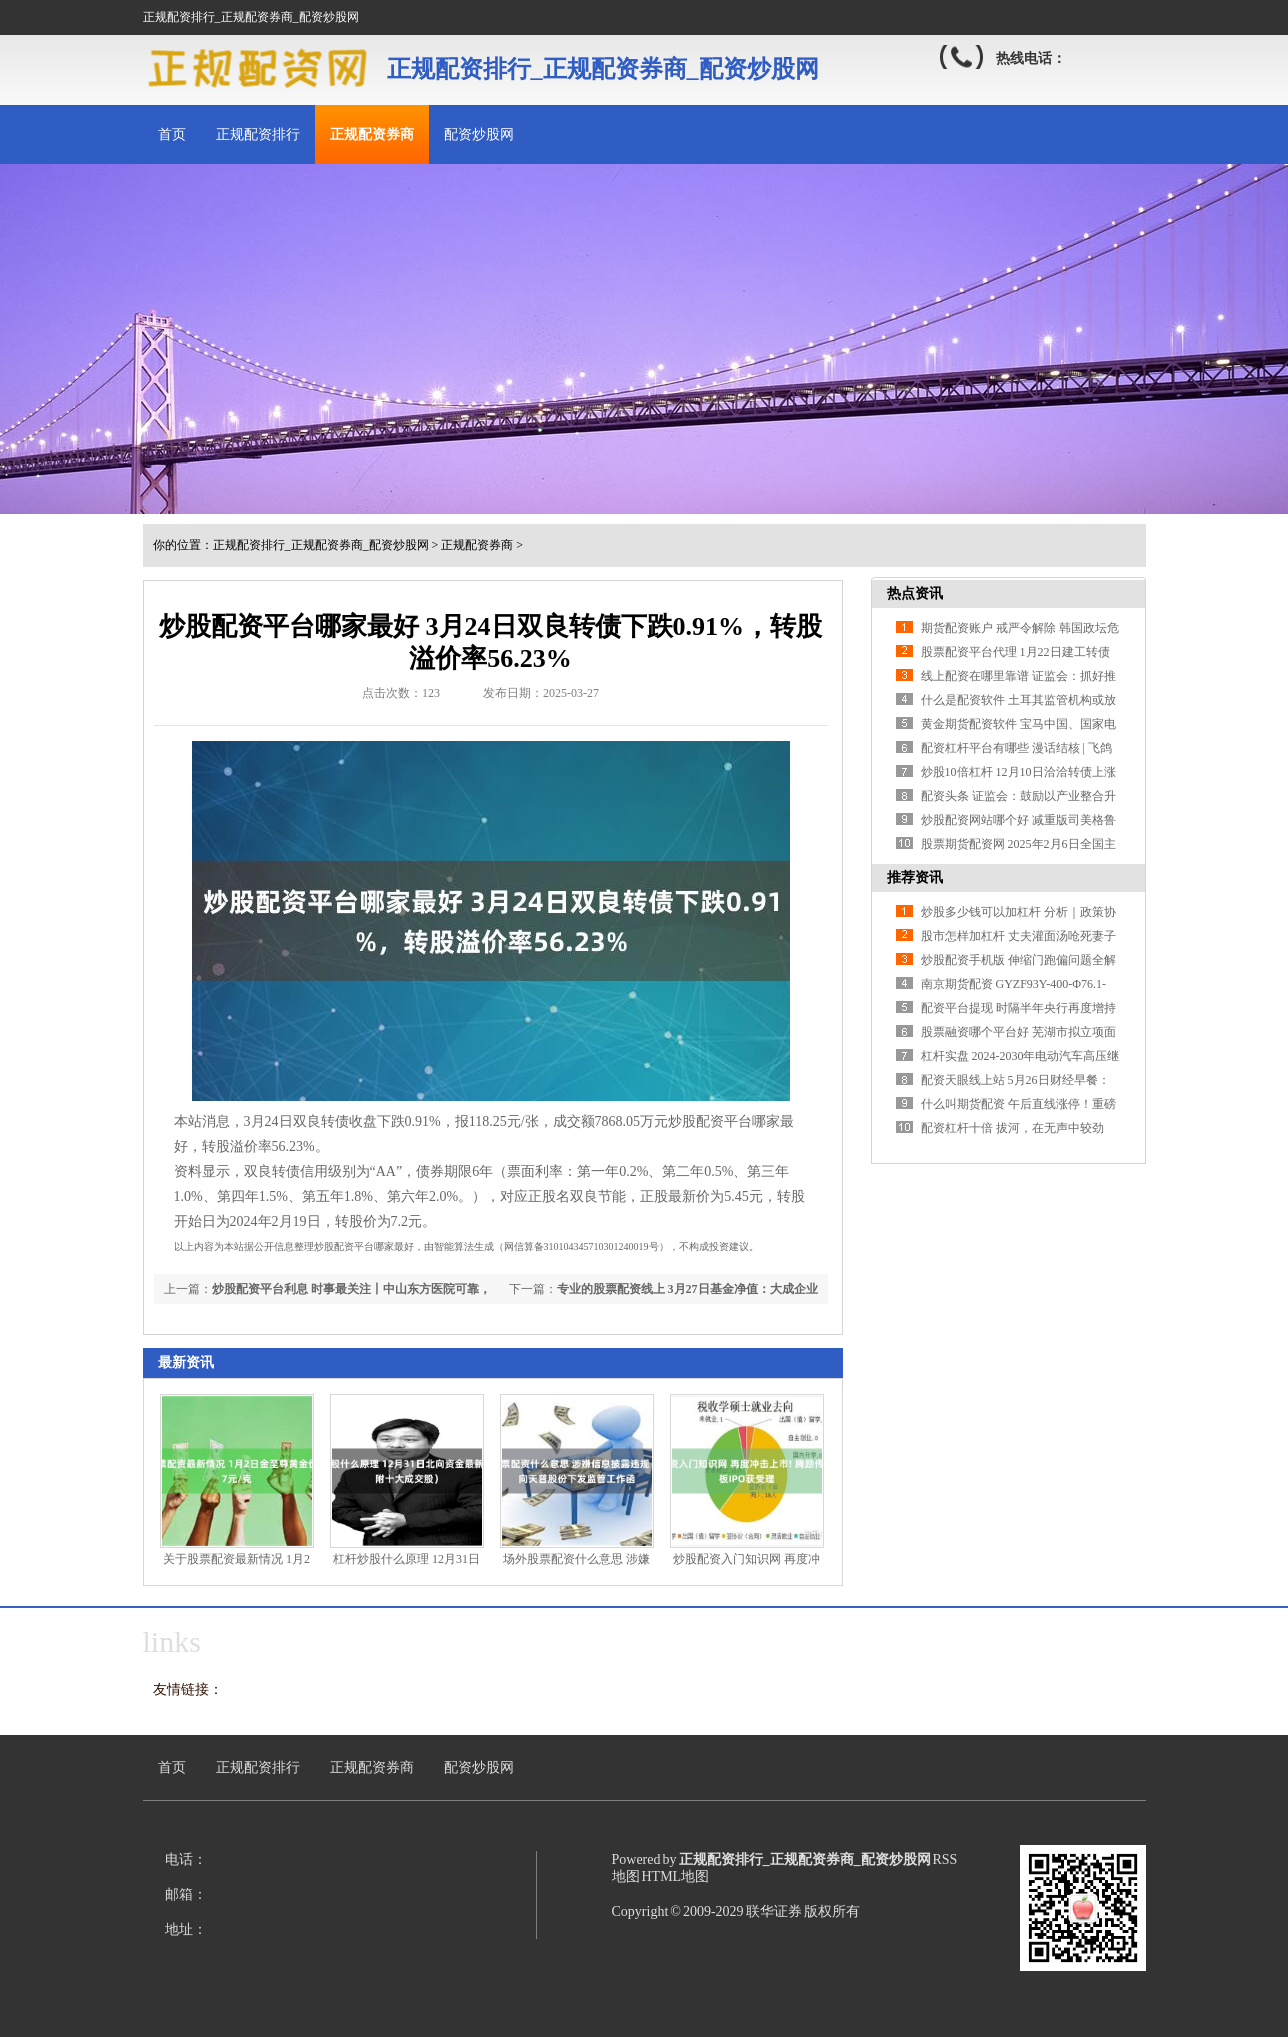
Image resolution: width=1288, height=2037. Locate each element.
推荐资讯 (915, 877)
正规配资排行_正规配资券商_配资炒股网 (321, 545)
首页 (172, 134)
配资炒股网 (479, 134)
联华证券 (774, 1911)
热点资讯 (915, 593)
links (172, 1641)
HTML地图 (676, 1876)
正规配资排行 (258, 134)
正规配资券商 (372, 134)
